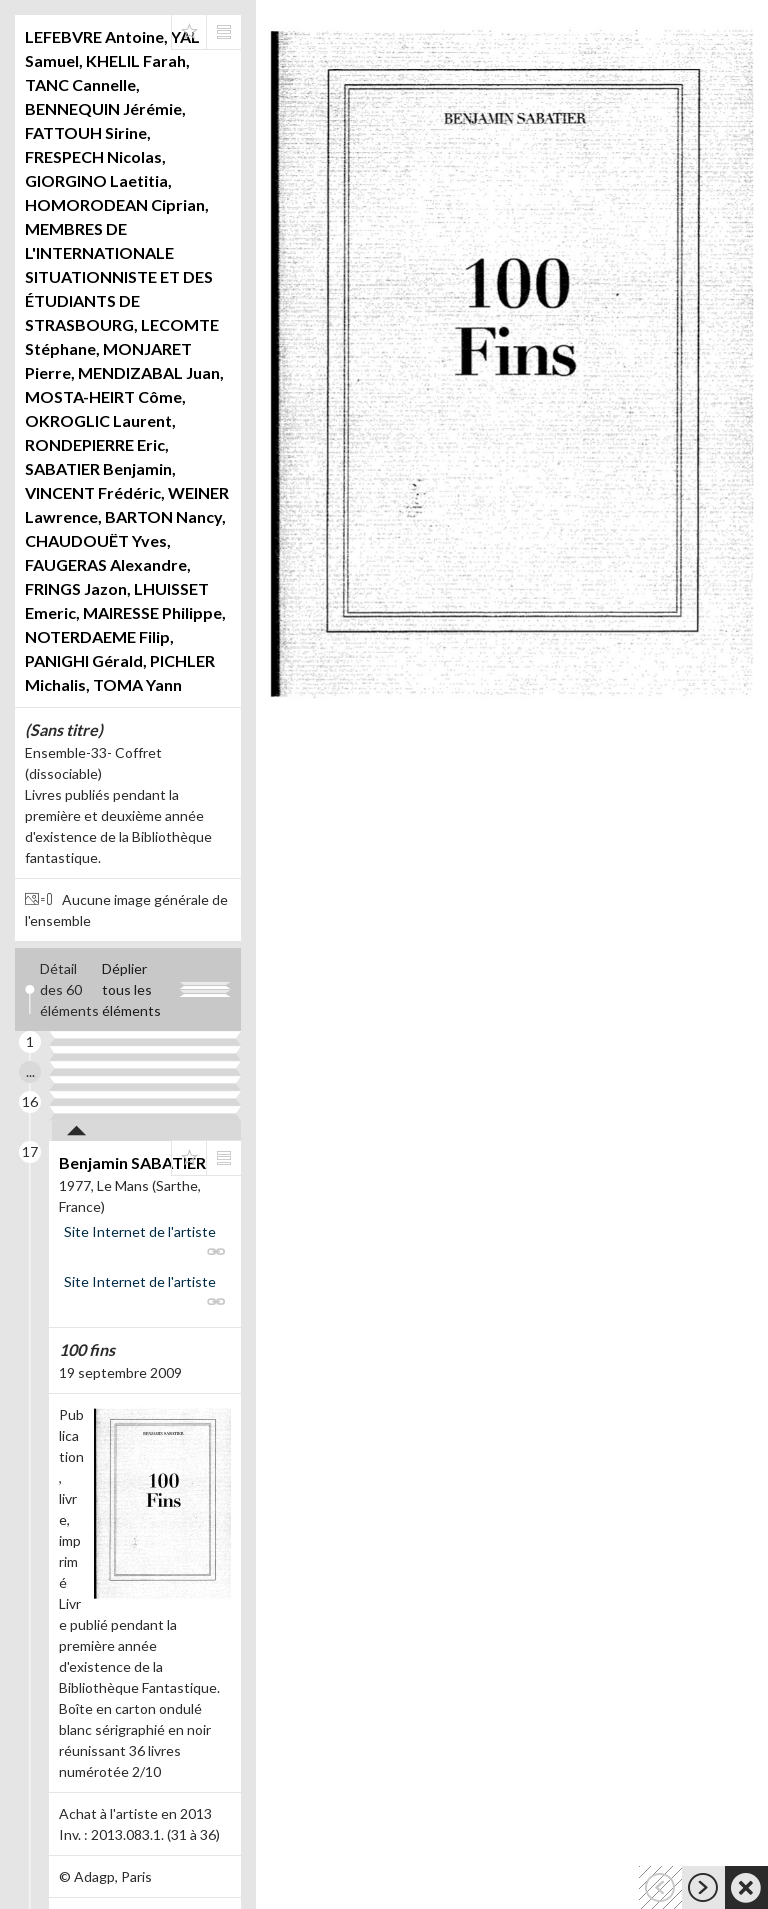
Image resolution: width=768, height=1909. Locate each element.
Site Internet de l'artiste (140, 1231)
